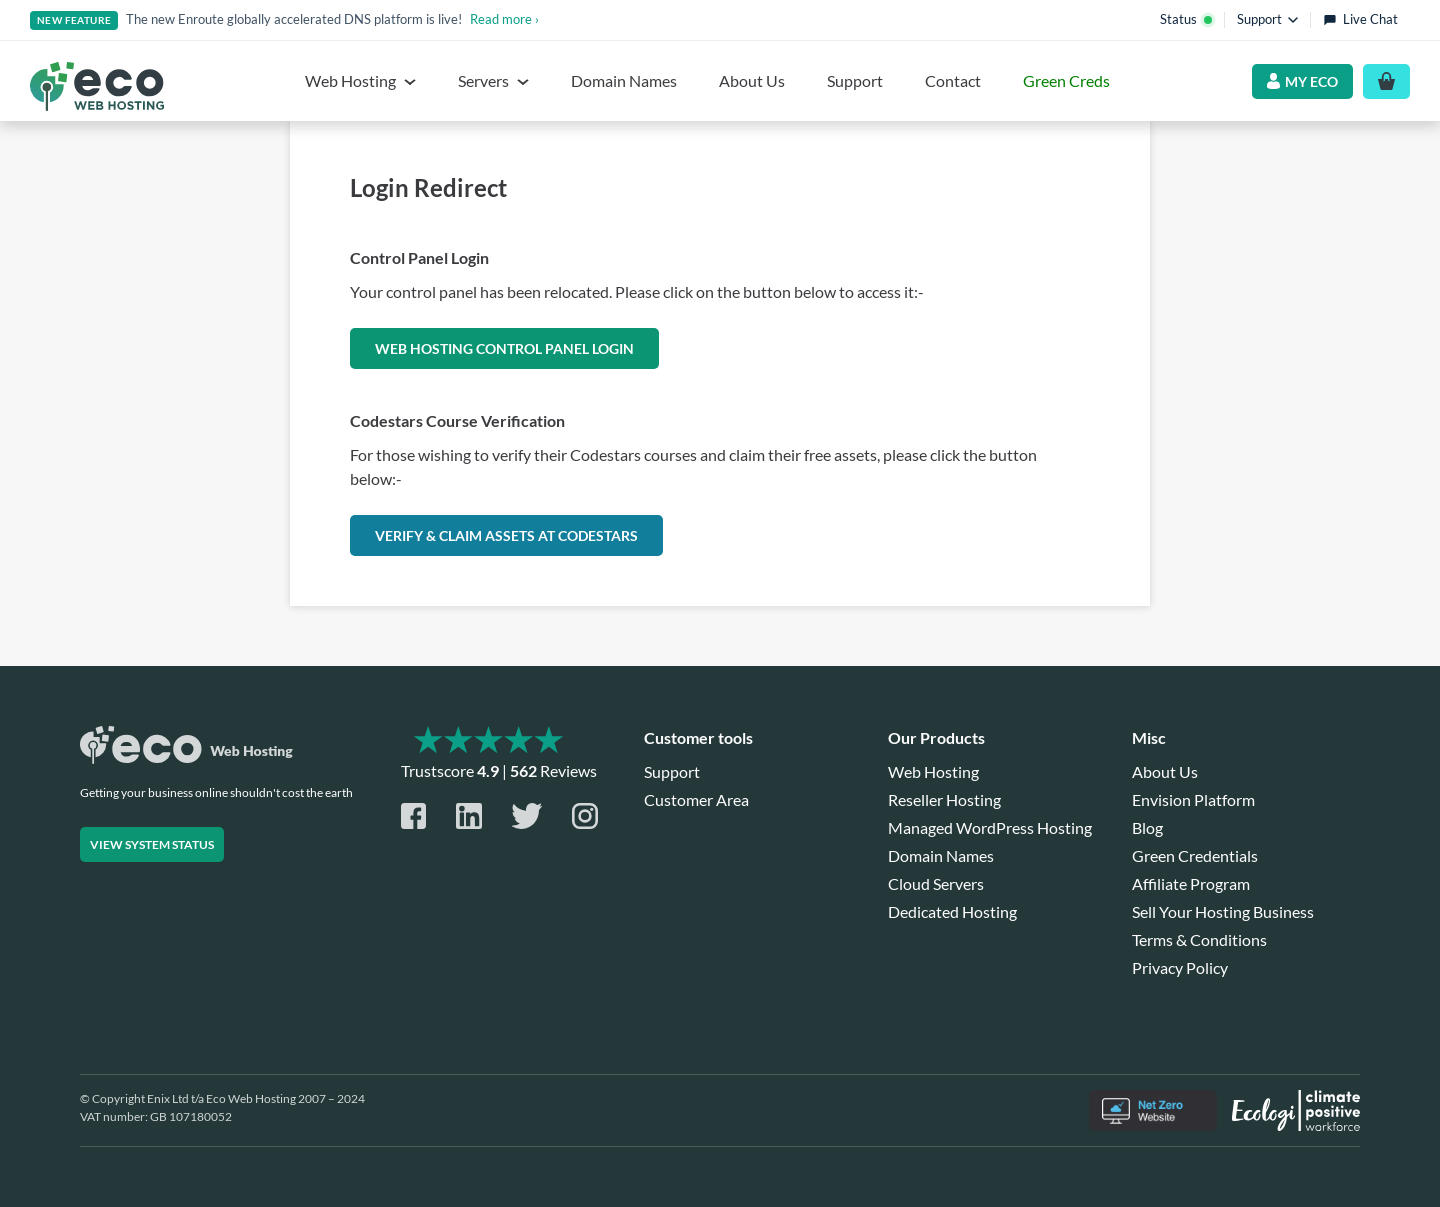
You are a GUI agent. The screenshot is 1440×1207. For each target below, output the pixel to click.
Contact (953, 80)
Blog (1147, 827)
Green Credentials (1195, 855)
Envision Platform (1193, 799)
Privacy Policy (1180, 967)
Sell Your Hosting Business (1223, 911)
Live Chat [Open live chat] (1360, 19)
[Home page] (97, 86)
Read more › (504, 19)
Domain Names (624, 80)
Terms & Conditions (1199, 939)
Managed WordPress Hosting (990, 827)
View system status (152, 844)
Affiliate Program (1191, 883)
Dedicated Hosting (952, 911)
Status (1186, 19)
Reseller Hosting (944, 799)
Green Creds (1066, 80)
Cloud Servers (936, 883)
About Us (752, 80)
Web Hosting (933, 771)
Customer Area (696, 799)
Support (855, 80)
